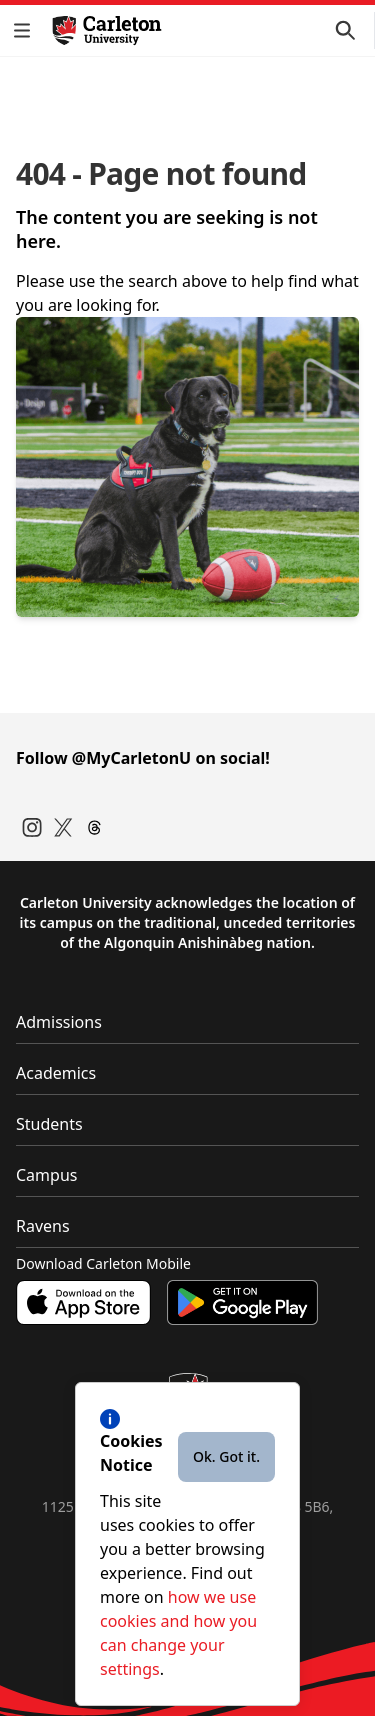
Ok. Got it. (226, 1456)
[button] (26, 30)
